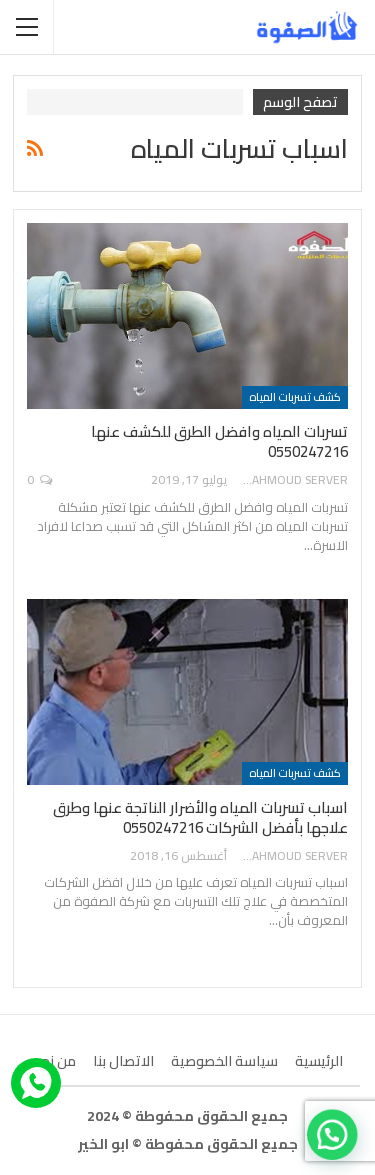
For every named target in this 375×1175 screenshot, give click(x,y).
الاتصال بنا (123, 1061)
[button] (336, 1146)
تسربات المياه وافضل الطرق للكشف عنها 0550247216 (219, 441)
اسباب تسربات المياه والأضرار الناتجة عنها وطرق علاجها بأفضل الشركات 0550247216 (200, 817)
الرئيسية (319, 1061)
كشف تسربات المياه (295, 397)
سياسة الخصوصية (224, 1061)
